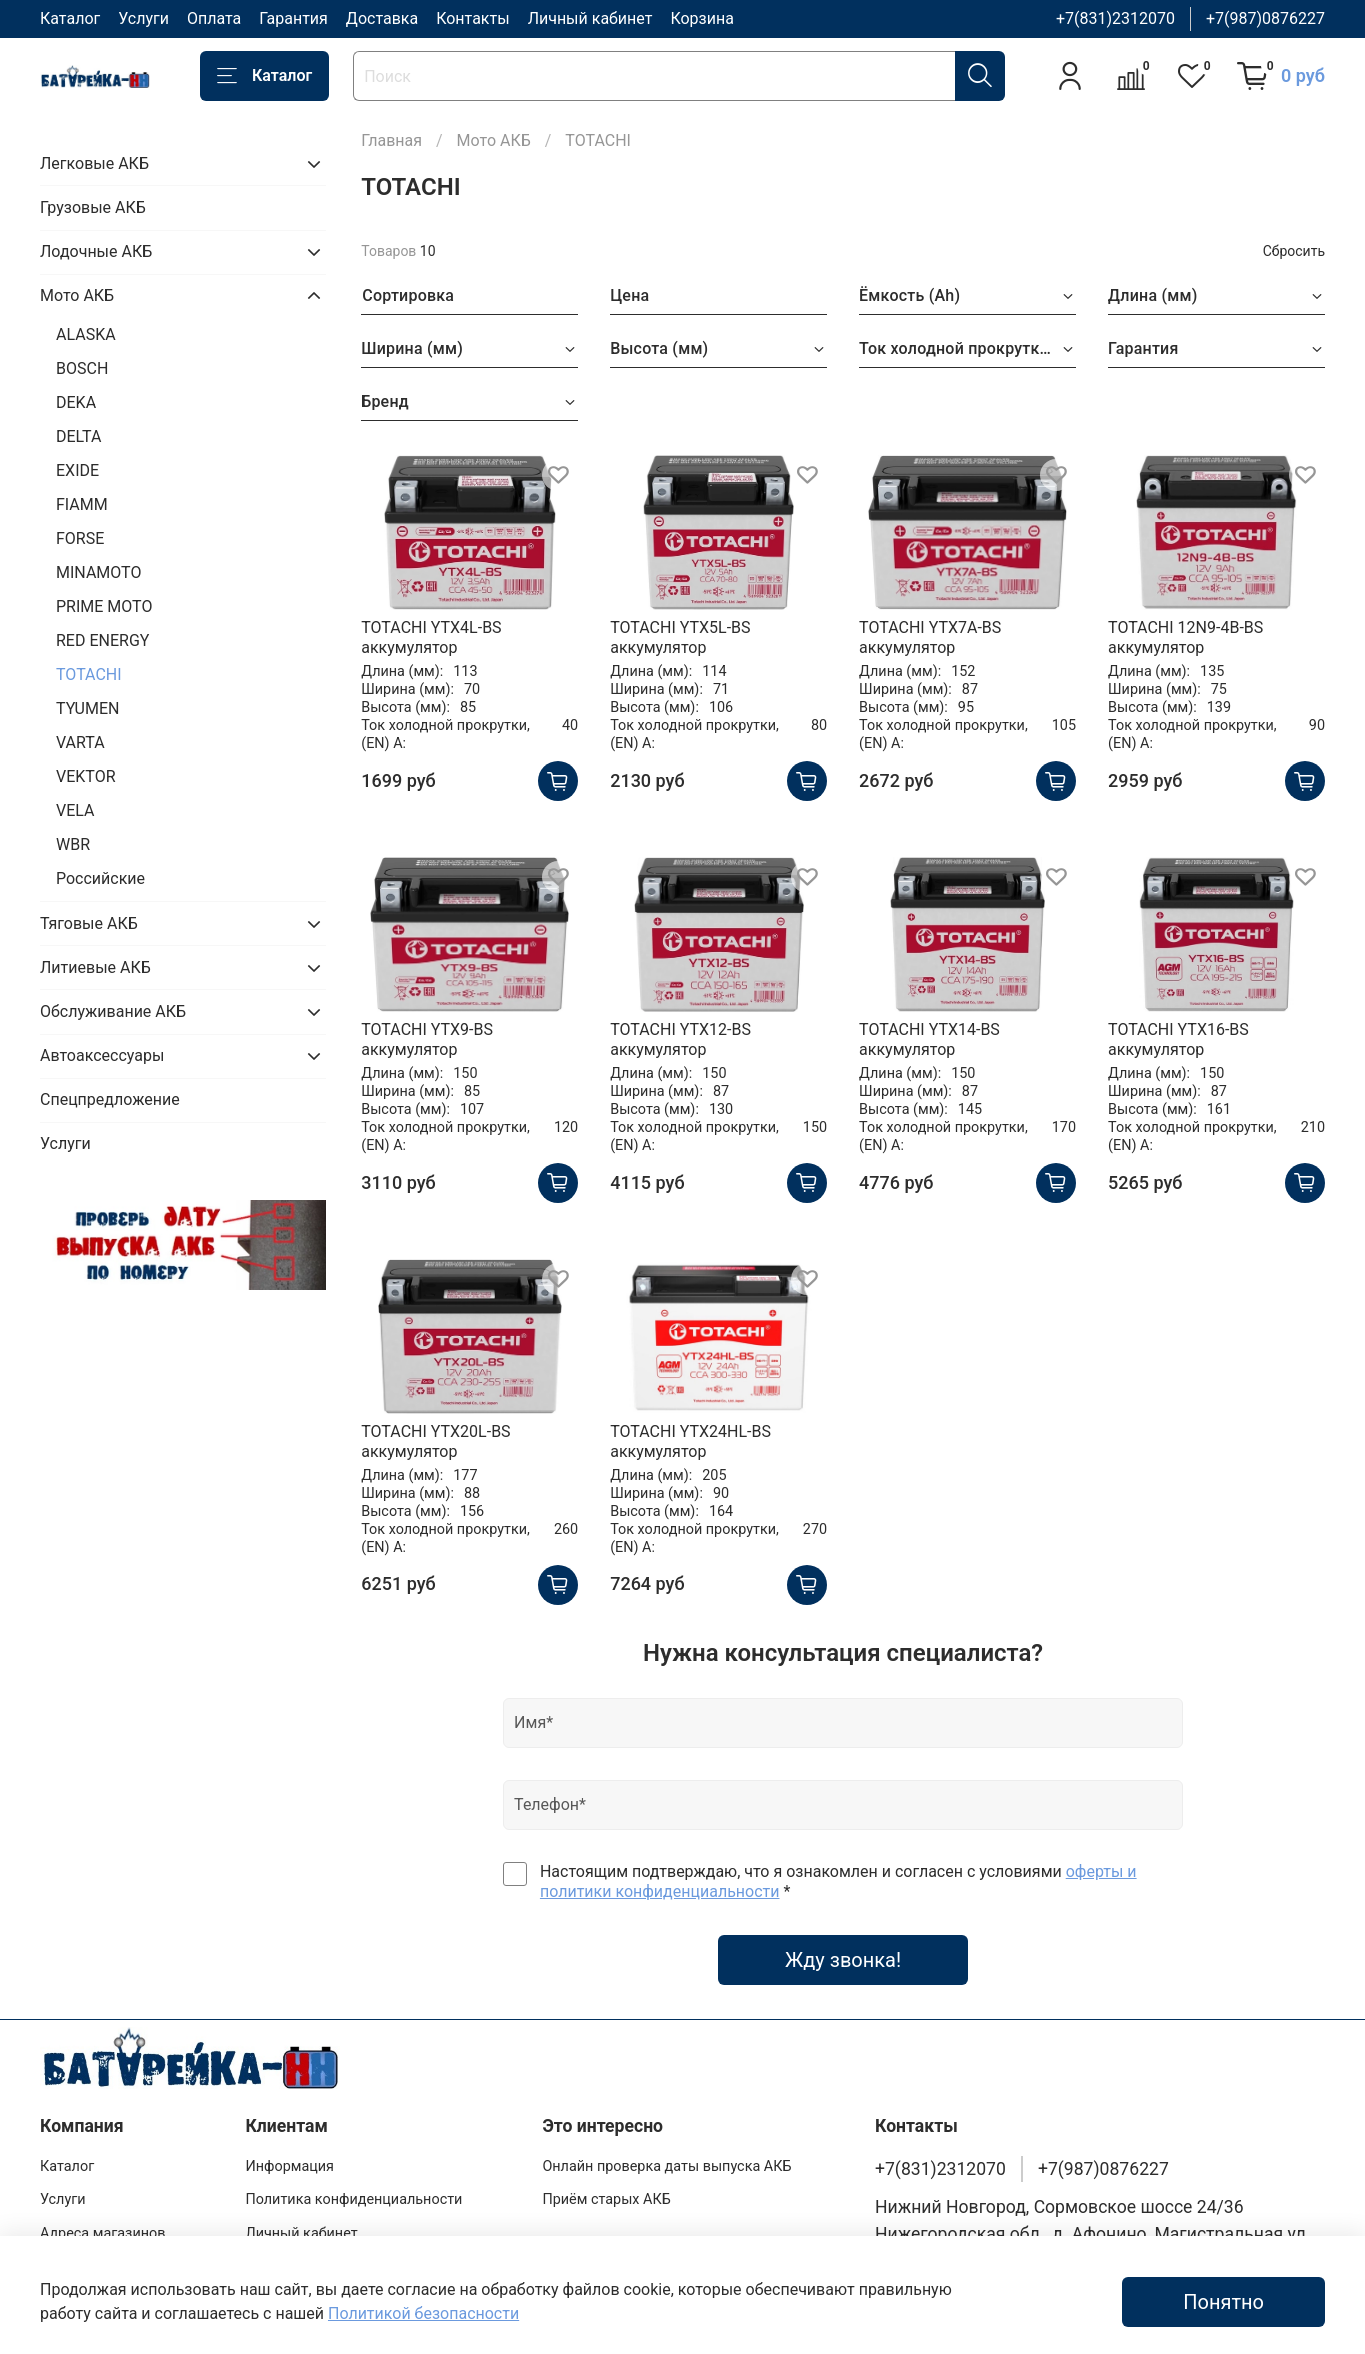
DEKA (76, 402)
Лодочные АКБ (96, 251)
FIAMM (82, 504)
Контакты (472, 18)
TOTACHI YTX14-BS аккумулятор (929, 1039)
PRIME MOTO (104, 606)
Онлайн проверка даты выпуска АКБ (666, 2166)
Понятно (1223, 2302)
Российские (100, 878)
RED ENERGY (102, 640)
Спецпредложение (110, 1099)
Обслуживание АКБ (113, 1011)
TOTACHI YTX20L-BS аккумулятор (435, 1441)
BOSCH (82, 368)
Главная (391, 140)
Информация (289, 2166)
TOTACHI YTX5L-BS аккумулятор (680, 637)
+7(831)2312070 (1115, 18)
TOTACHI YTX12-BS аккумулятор (680, 1039)
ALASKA (86, 334)
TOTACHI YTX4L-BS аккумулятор (431, 637)
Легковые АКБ (94, 163)
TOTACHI (89, 674)
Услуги (143, 18)
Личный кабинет (590, 18)
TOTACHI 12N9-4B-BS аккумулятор (1185, 637)
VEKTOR (86, 776)
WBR (73, 844)
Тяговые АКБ (89, 923)
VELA (75, 810)
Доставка (382, 18)
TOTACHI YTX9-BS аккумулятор (427, 1039)
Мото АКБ (494, 140)
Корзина (701, 18)
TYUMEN (87, 708)
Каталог (70, 18)
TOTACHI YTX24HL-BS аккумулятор (690, 1441)
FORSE (80, 538)
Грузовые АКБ (93, 207)
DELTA (78, 436)
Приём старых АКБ (606, 2199)
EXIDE (77, 470)
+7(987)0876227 (1265, 18)
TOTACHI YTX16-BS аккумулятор (1178, 1039)
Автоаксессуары (102, 1055)
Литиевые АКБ (95, 967)
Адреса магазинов (102, 2233)
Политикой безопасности (423, 2313)
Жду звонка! (843, 1960)
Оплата (214, 18)
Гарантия (293, 18)
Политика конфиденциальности (353, 2199)
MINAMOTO (98, 572)
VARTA (80, 742)
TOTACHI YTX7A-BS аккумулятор (930, 637)
